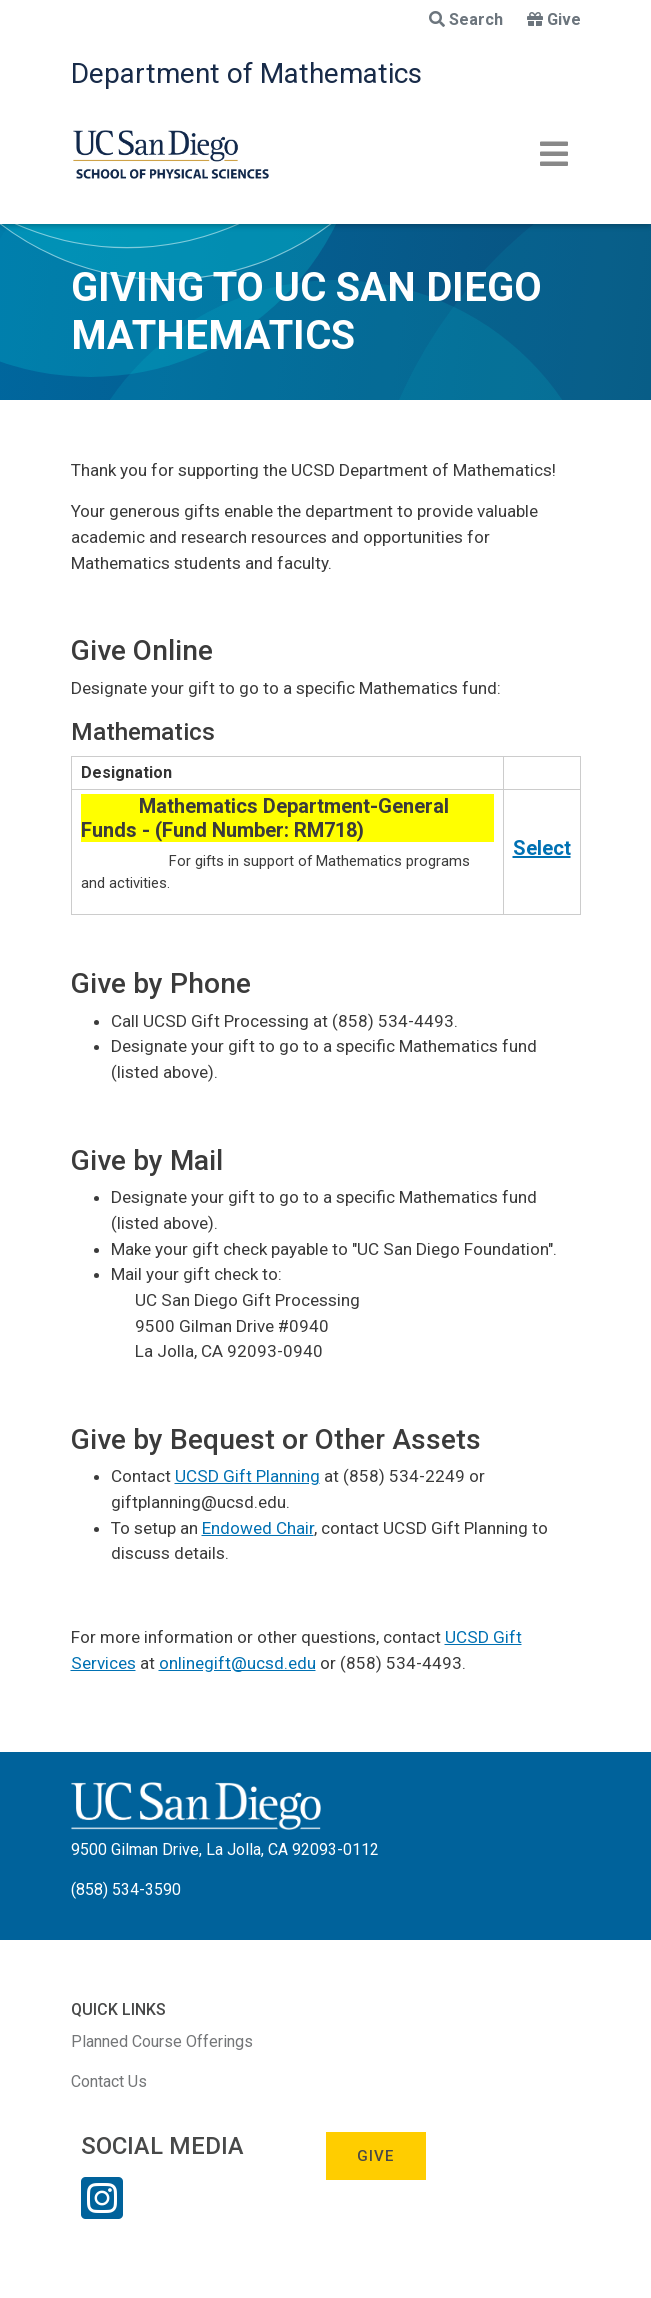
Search (466, 19)
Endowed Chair (258, 1528)
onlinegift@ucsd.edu (237, 1663)
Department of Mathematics (246, 73)
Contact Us (109, 2081)
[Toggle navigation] (554, 154)
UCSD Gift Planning (247, 1476)
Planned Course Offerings (162, 2041)
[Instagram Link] (102, 2211)
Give (554, 19)
